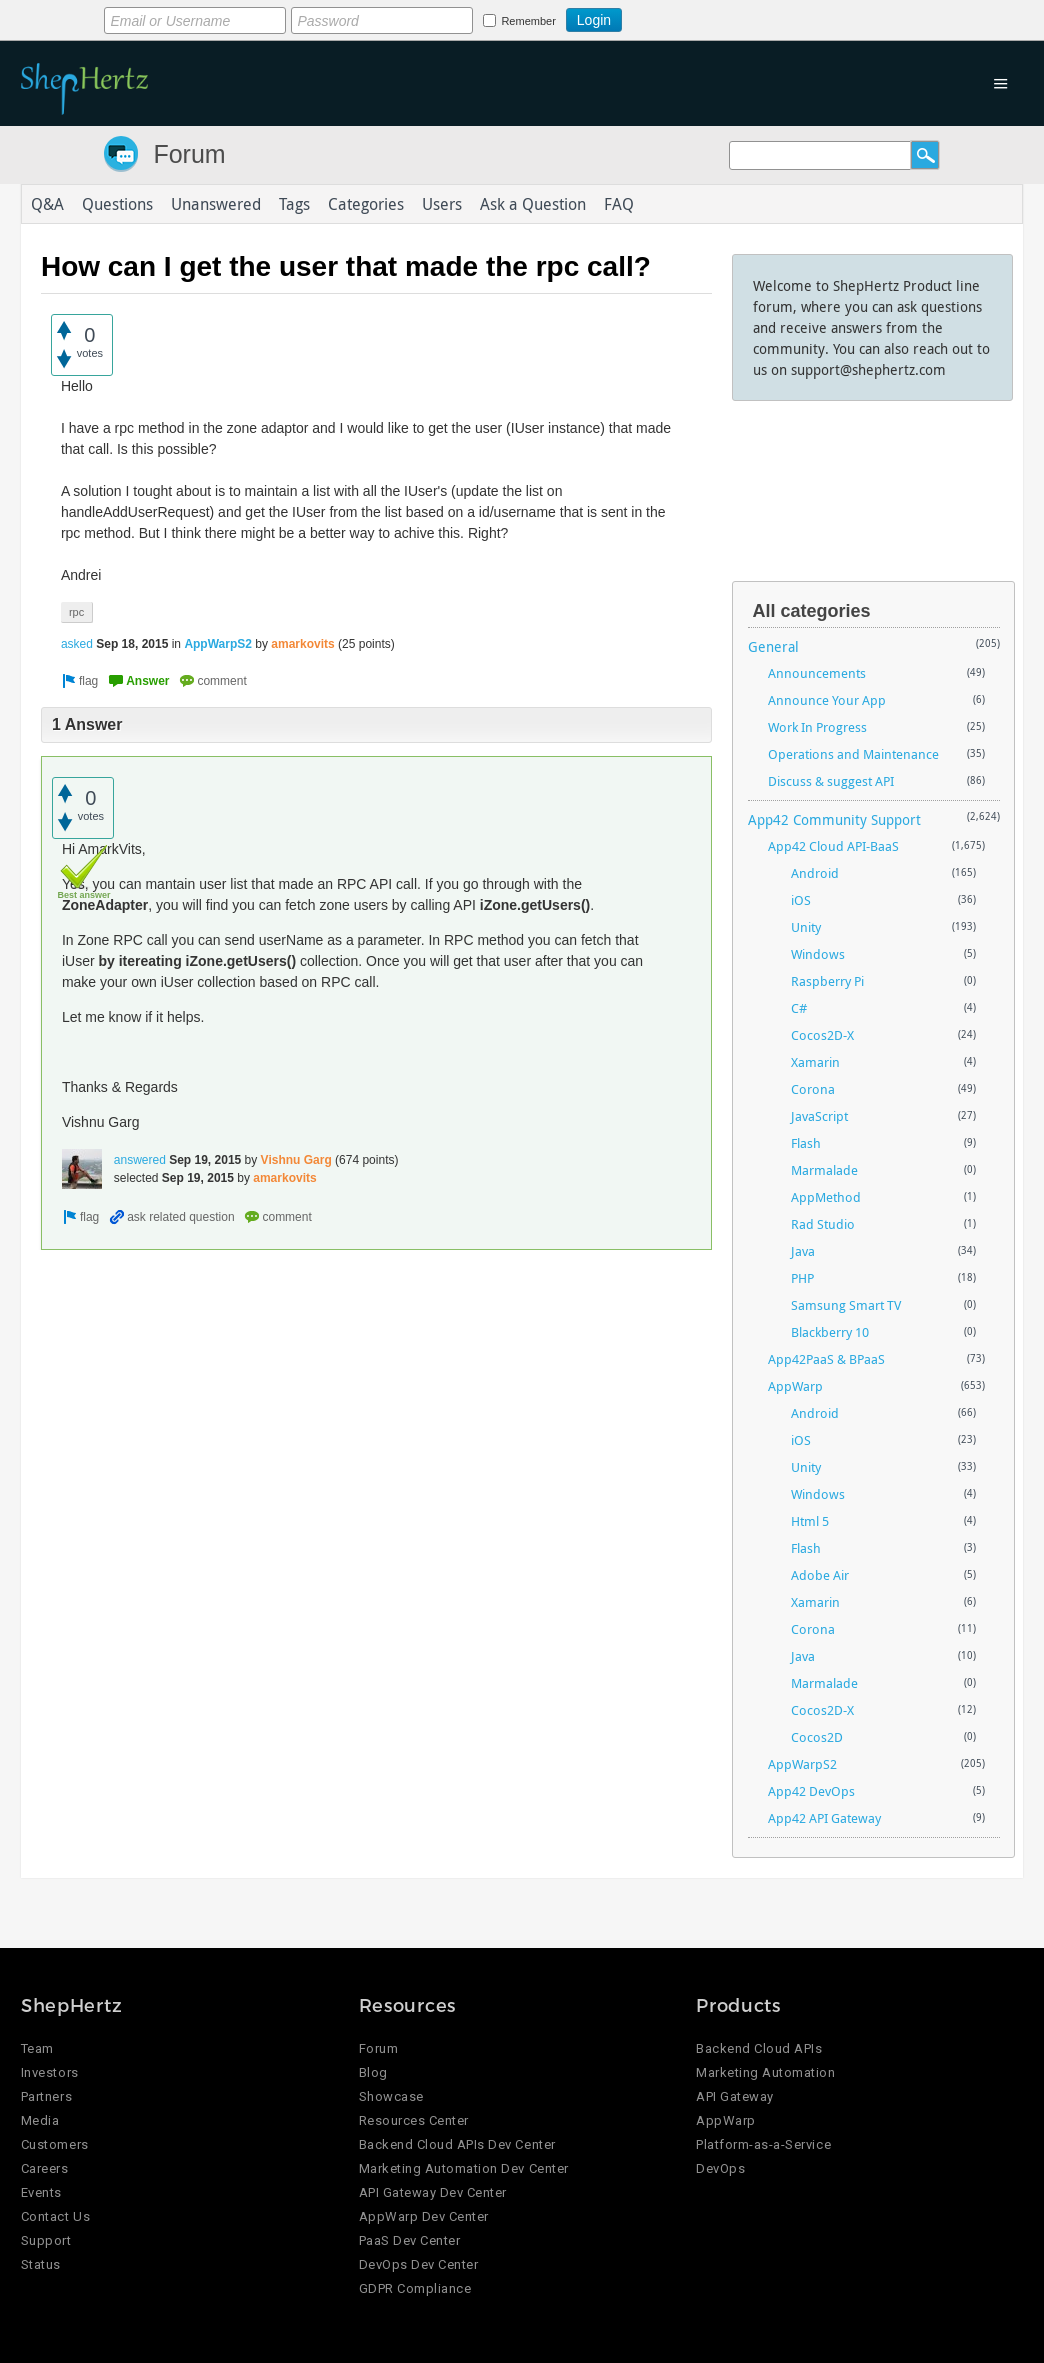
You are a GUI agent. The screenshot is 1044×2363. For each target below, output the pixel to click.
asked (77, 644)
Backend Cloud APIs (759, 2048)
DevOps (720, 2168)
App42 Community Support (834, 819)
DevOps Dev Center (419, 2264)
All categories (812, 611)
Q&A (47, 204)
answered (140, 1160)
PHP (802, 1278)
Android (815, 873)
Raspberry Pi (827, 981)
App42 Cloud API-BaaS (833, 846)
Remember (528, 21)
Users (442, 204)
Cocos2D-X (822, 1035)
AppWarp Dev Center (424, 2216)
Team (37, 2048)
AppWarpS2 (218, 644)
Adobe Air (820, 1575)
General (773, 646)
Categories (366, 204)
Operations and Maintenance (853, 754)
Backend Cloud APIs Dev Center (457, 2144)
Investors (50, 2072)
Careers (45, 2168)
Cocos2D (817, 1737)
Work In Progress (817, 727)
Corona (813, 1089)
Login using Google (671, 17)
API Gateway (735, 2096)
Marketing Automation (765, 2072)
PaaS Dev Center (410, 2240)
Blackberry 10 (830, 1332)
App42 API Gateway (824, 1818)
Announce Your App (827, 700)
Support (46, 2240)
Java (803, 1251)
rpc (76, 612)
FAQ (619, 204)
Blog (373, 2072)
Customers (55, 2144)
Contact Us (55, 2216)
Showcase (391, 2096)
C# (799, 1008)
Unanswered (216, 204)
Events (41, 2192)
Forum (189, 154)
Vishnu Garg (296, 1160)
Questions (117, 204)
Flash (806, 1143)
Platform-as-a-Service (763, 2144)
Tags (294, 204)
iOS (801, 900)
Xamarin (815, 1062)
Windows (818, 954)
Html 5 (810, 1521)
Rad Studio (823, 1224)
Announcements (817, 673)
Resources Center (414, 2120)
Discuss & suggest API (831, 781)
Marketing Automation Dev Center (464, 2168)
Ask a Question (533, 204)
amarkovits (302, 644)
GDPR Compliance (415, 2288)
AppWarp (795, 1386)
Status (41, 2264)
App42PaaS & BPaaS (826, 1359)
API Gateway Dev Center (433, 2192)
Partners (46, 2096)
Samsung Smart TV (846, 1305)
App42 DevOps (811, 1791)
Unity (806, 927)
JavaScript (819, 1116)
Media (40, 2120)
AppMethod (826, 1197)
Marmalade (824, 1170)
